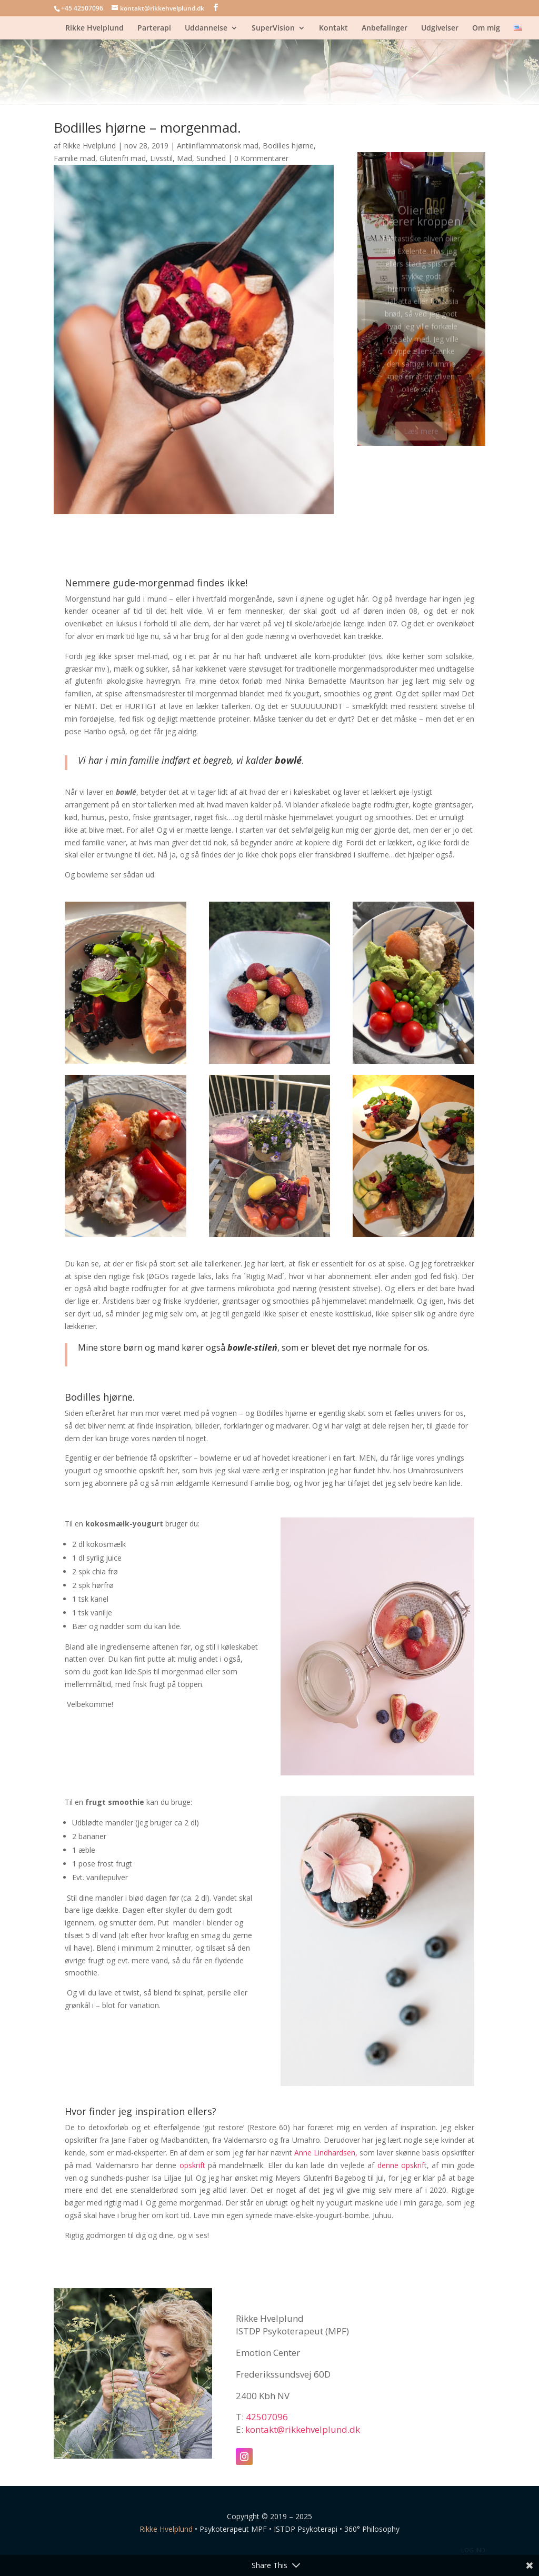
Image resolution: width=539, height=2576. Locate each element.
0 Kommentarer (261, 158)
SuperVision (273, 28)
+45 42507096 (82, 8)
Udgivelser (439, 28)
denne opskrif (400, 2165)
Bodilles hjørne (288, 146)
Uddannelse (206, 28)
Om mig (486, 28)
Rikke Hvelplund (94, 28)
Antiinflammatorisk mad (217, 146)
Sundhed (211, 158)
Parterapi (154, 28)
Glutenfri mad (122, 158)
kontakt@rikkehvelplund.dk (302, 2429)
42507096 (267, 2417)
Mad (184, 158)
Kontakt (333, 28)
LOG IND (473, 2550)
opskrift (192, 2165)
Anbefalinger (384, 28)
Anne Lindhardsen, (325, 2153)
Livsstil (161, 158)
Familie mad (74, 158)
